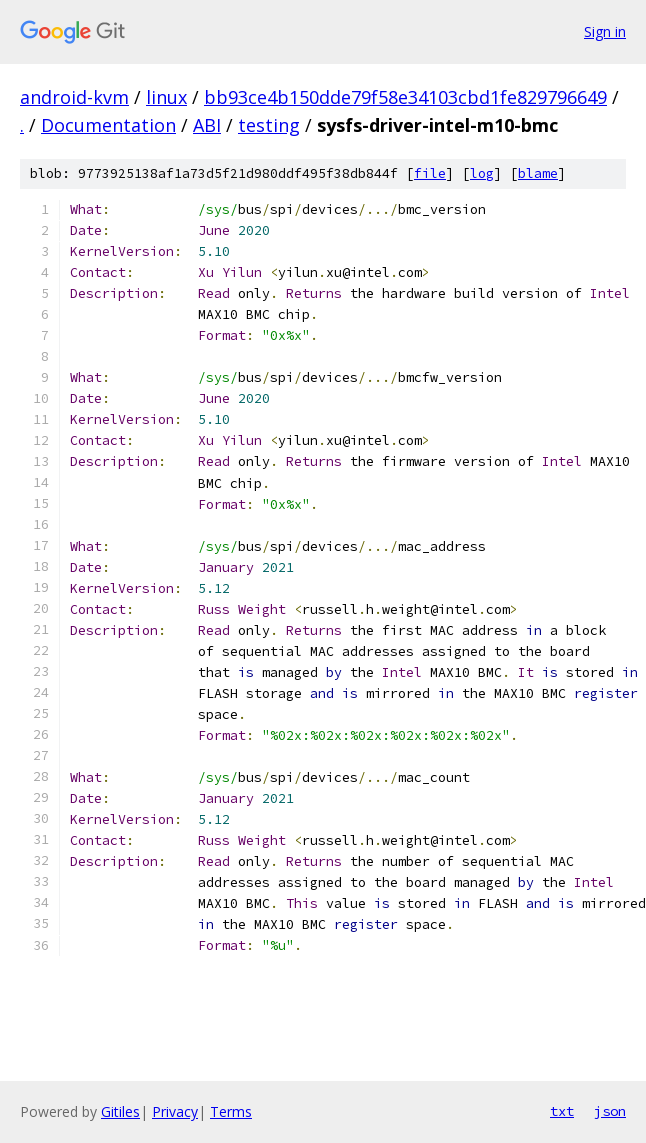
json (610, 1111)
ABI (207, 125)
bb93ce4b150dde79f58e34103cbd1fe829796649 (405, 97)
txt (562, 1111)
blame (538, 173)
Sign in (605, 31)
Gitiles (120, 1111)
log (482, 173)
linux (166, 97)
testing (269, 125)
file (430, 173)
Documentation (108, 125)
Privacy (175, 1111)
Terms (231, 1111)
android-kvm (74, 97)
